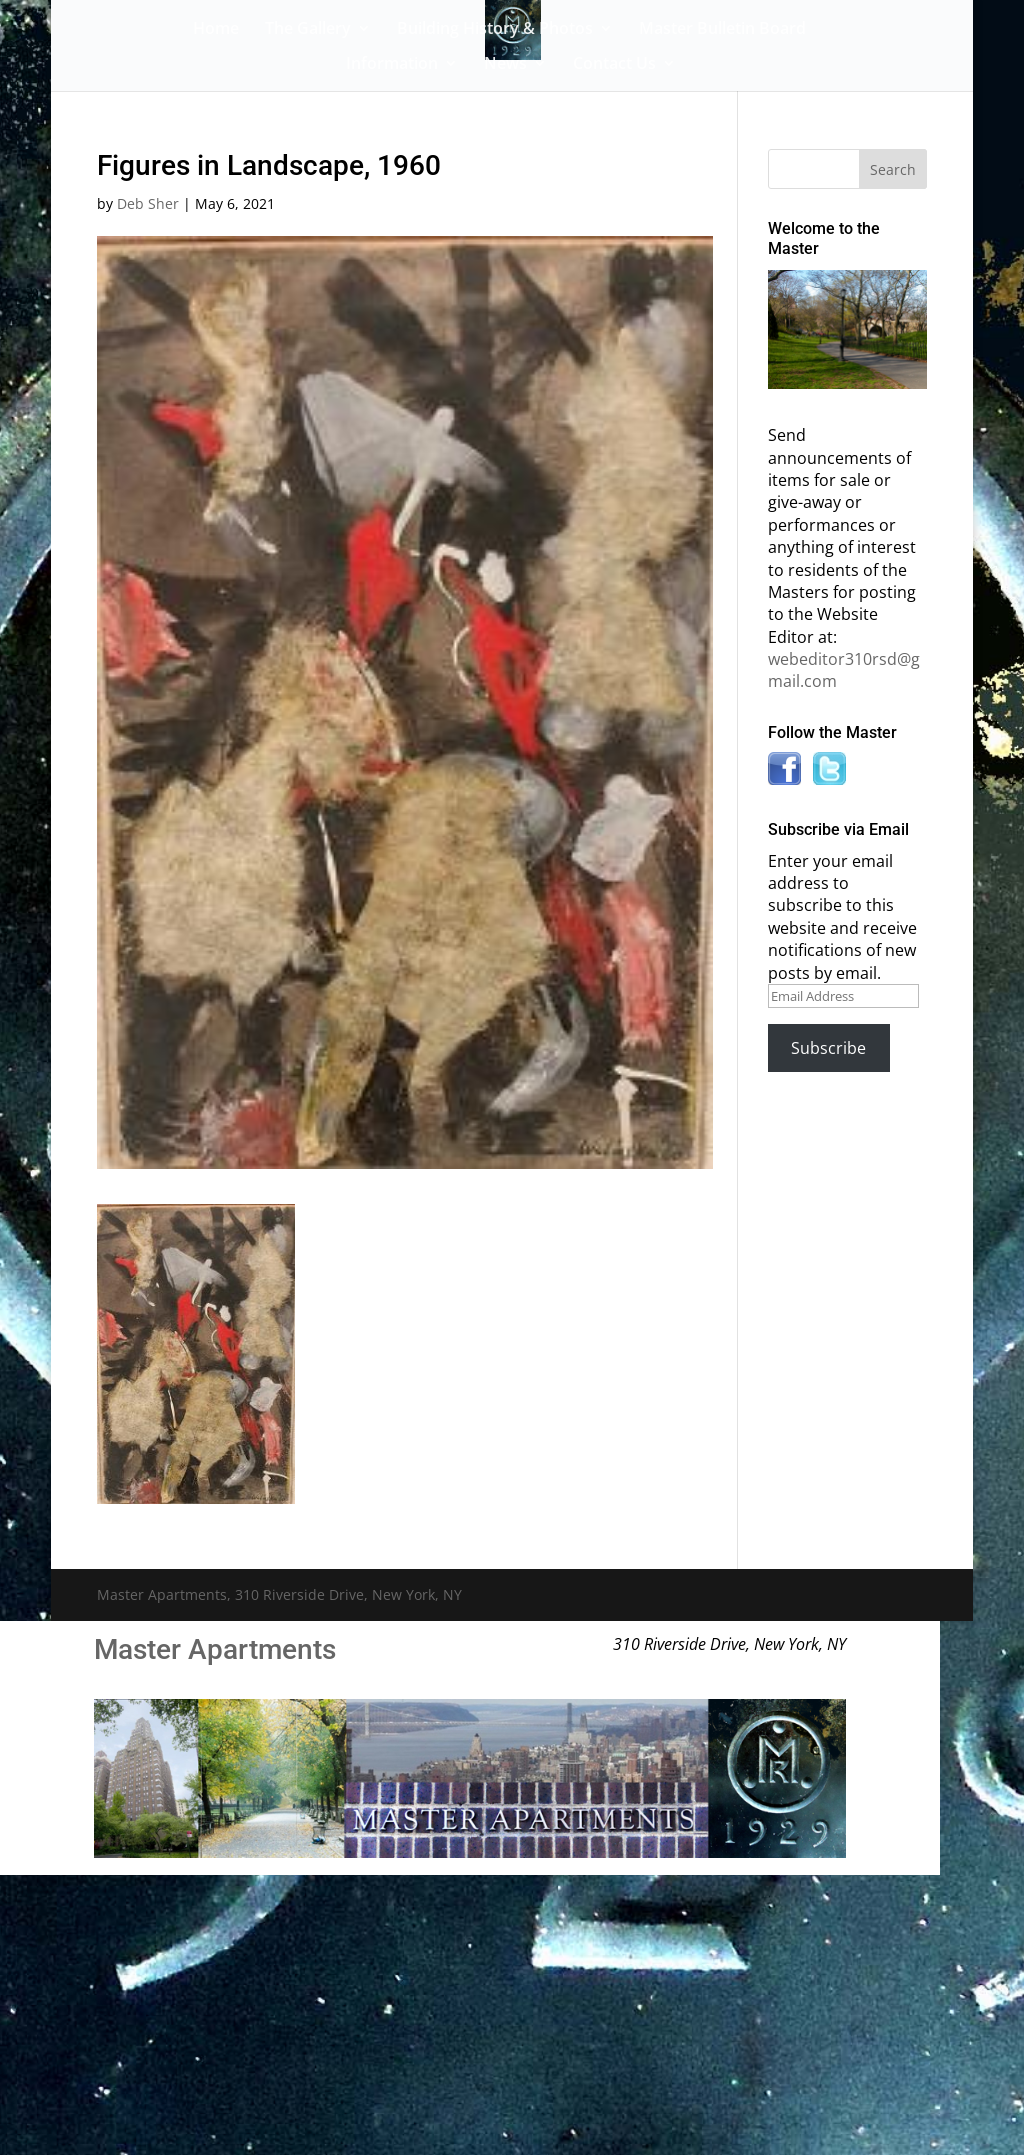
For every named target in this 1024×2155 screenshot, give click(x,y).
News (505, 65)
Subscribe (828, 1048)
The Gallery (308, 30)
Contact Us (614, 65)
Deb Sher (148, 203)
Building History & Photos (495, 30)
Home (216, 30)
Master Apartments (215, 1649)
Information (392, 65)
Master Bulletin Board (722, 30)
